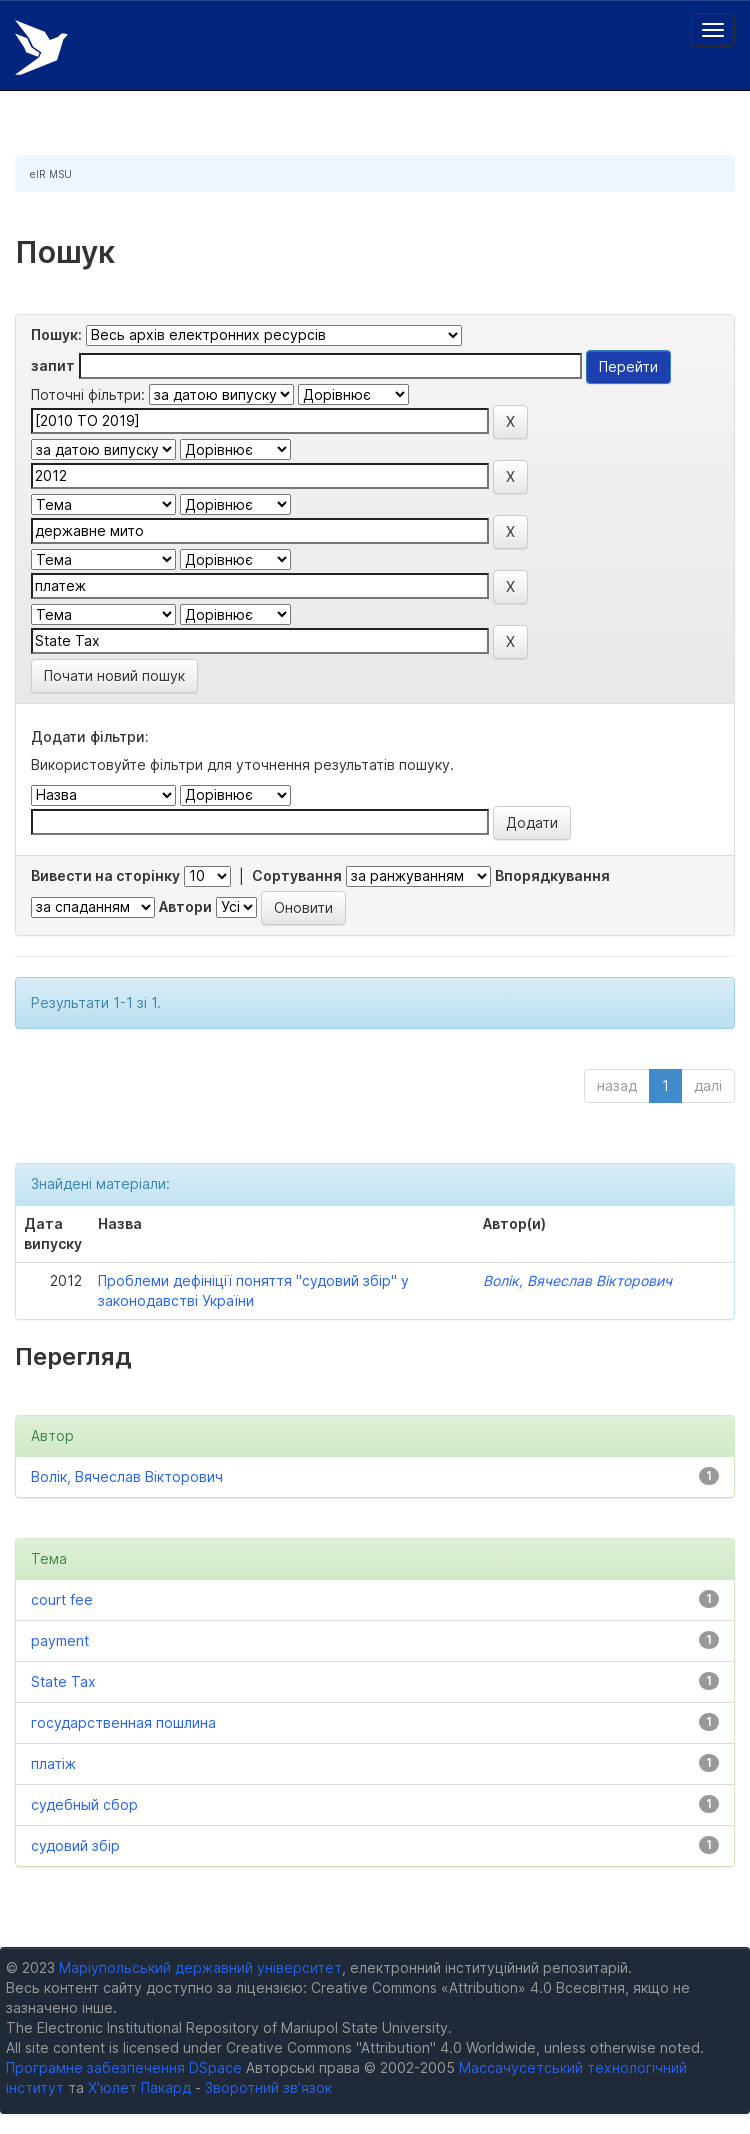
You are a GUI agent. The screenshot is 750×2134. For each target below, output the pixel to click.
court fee (62, 1599)
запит (53, 365)
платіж (53, 1763)
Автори (185, 906)
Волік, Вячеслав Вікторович (577, 1280)
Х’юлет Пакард (139, 2087)
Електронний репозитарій (41, 47)
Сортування (297, 875)
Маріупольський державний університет (200, 1967)
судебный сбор (84, 1804)
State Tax (63, 1681)
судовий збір (75, 1845)
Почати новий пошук (114, 675)
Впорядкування (552, 875)
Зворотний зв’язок (268, 2087)
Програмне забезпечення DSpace (124, 2067)
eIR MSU (51, 174)
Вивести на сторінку (105, 875)
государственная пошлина (123, 1722)
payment (60, 1640)
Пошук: (56, 334)
